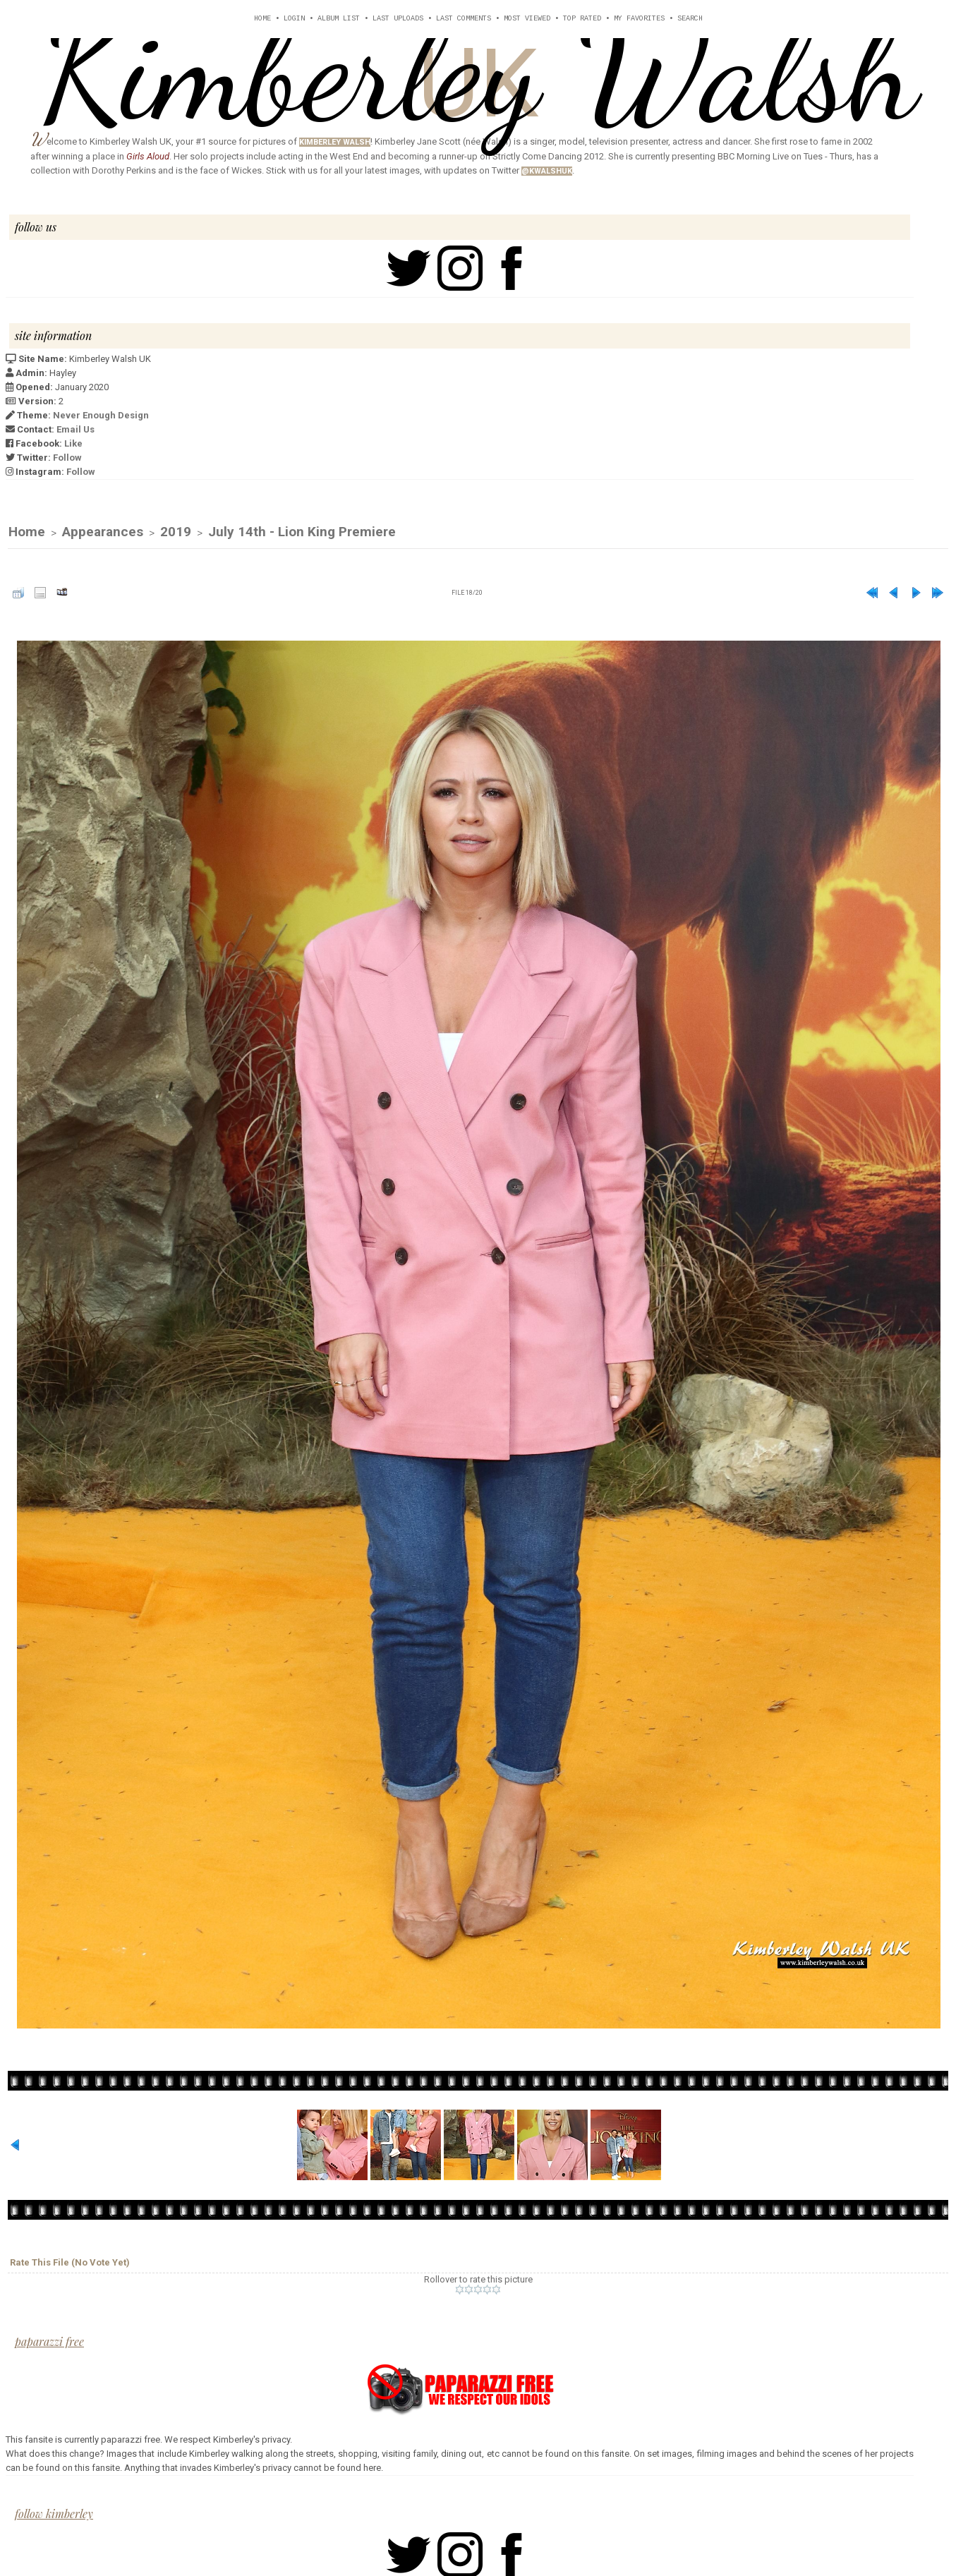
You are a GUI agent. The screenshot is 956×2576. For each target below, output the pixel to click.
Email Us (75, 429)
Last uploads (398, 19)
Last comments (463, 19)
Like (73, 443)
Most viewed (527, 19)
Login (294, 19)
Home (262, 19)
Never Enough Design (101, 415)
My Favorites (639, 19)
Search (690, 19)
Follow (67, 457)
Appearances (102, 532)
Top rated (582, 19)
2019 (175, 532)
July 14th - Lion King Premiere (302, 532)
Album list (338, 19)
